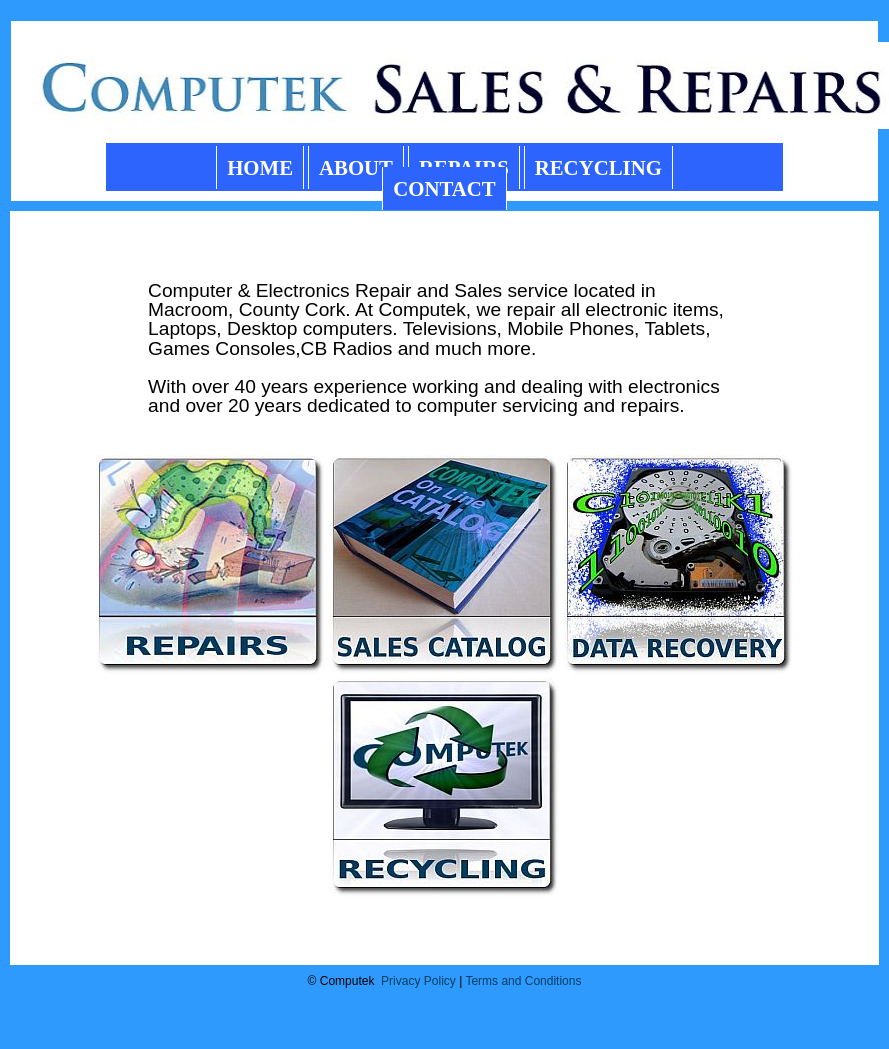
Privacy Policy (418, 981)
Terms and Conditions (523, 981)
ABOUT (356, 167)
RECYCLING (598, 167)
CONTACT (444, 188)
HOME (260, 167)
